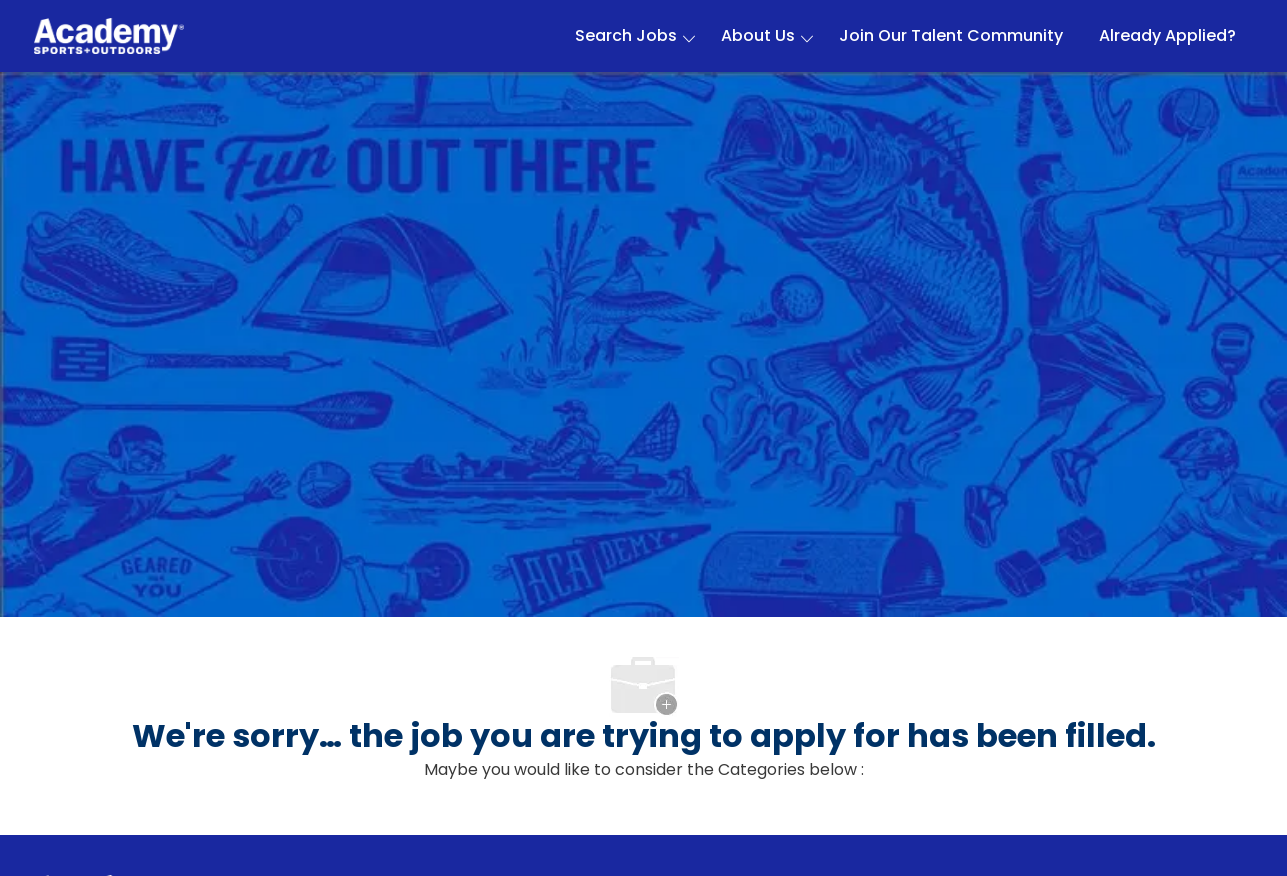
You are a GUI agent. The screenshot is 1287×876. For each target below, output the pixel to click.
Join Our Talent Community (951, 36)
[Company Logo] (109, 36)
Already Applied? (1167, 36)
